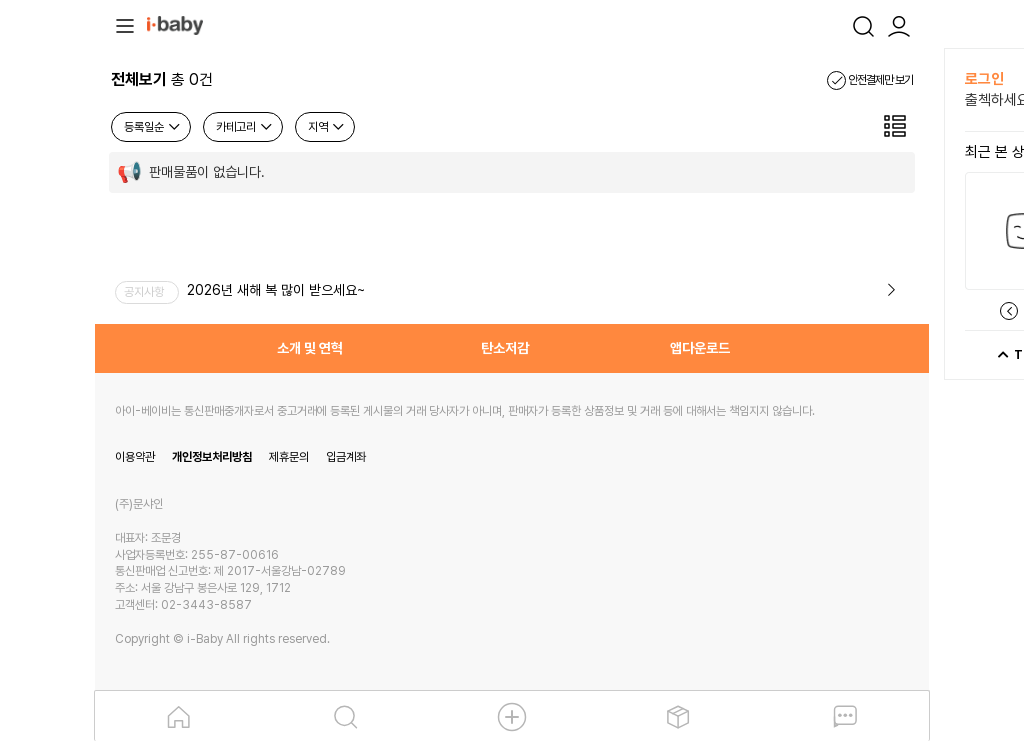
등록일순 (153, 127)
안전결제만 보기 (870, 80)
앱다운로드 (700, 348)
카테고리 (245, 127)
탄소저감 (505, 348)
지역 (327, 127)
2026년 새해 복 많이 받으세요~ (276, 290)
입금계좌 (346, 457)
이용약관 (135, 457)
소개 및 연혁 (310, 348)
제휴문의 (289, 457)
